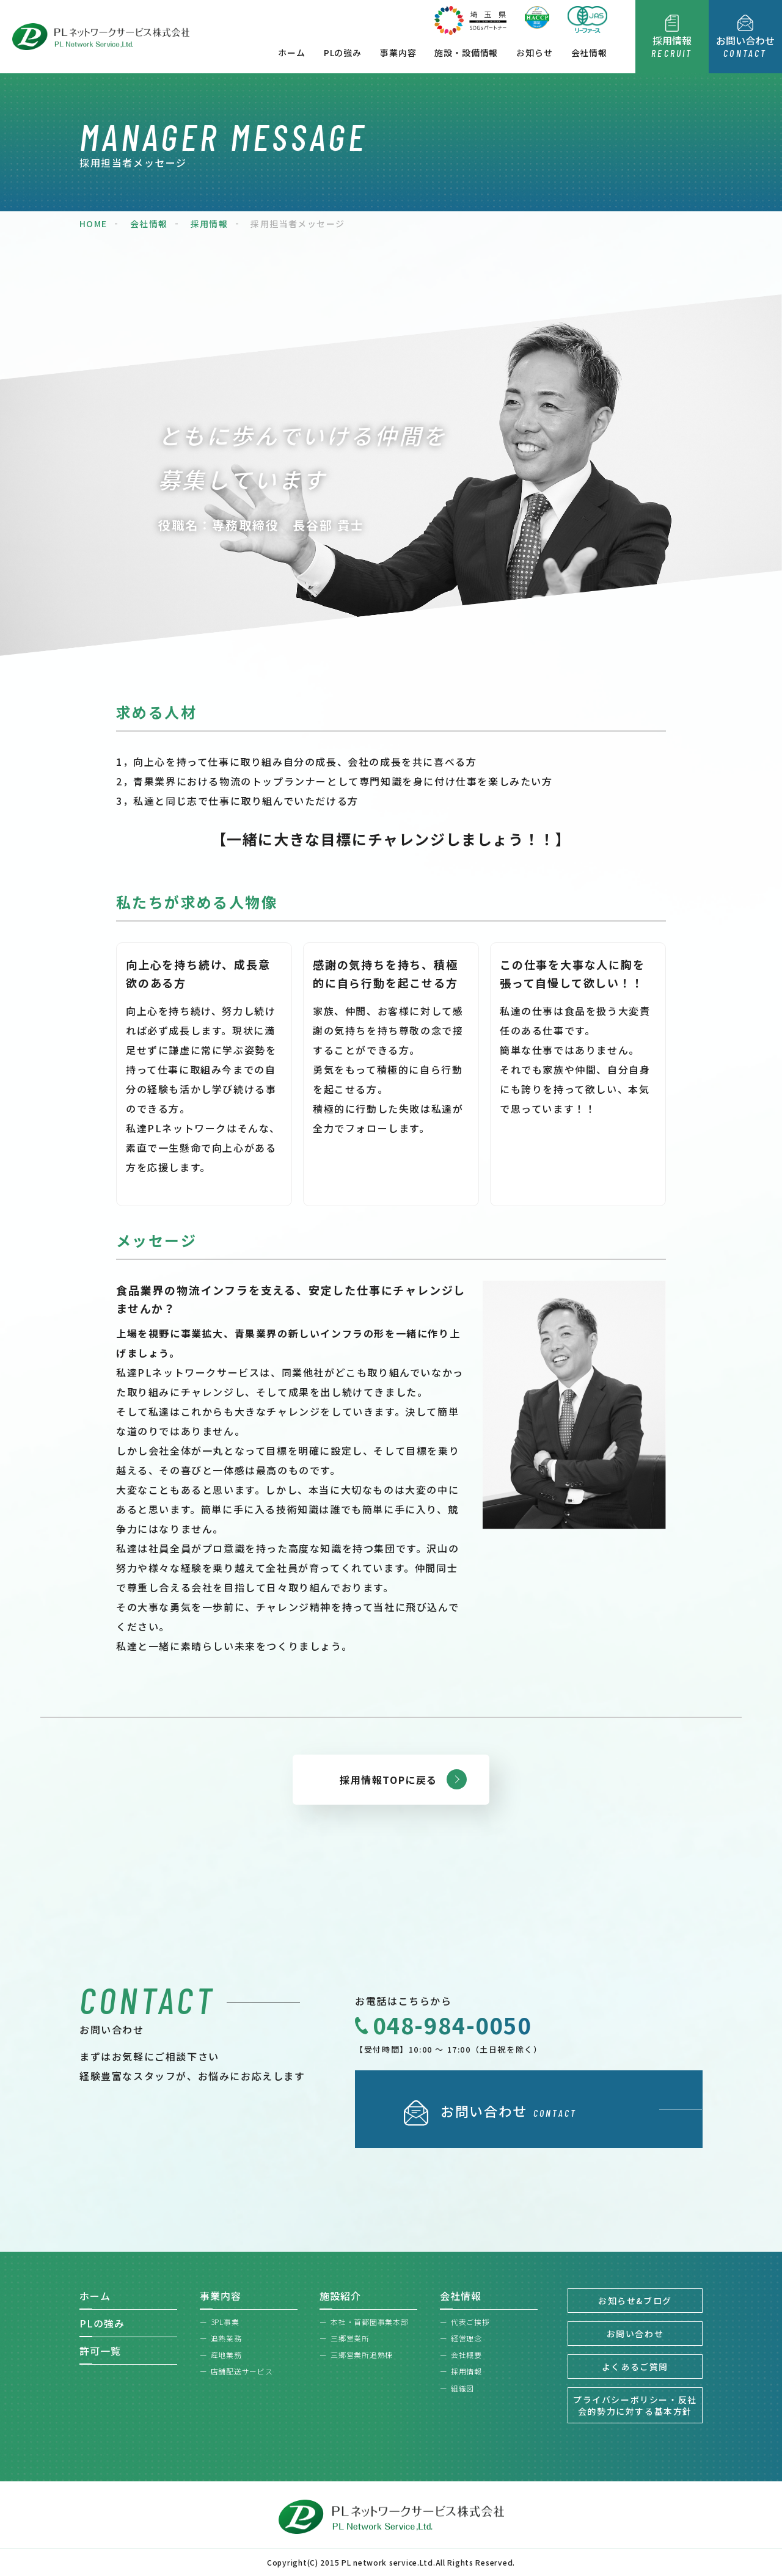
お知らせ (534, 53)
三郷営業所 (350, 2338)
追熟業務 (226, 2338)
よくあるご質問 (635, 2366)
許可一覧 (100, 2350)
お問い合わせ (635, 2333)
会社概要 (466, 2354)
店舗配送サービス (242, 2371)
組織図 (462, 2388)
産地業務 (226, 2354)
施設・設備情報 (466, 53)
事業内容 (398, 53)
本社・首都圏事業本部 (369, 2321)
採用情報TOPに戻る (388, 1779)
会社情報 (589, 53)
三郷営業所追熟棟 (362, 2354)
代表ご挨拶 (470, 2321)
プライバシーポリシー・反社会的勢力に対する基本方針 (635, 2405)
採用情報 (466, 2371)
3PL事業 (225, 2321)
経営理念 (466, 2338)
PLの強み (343, 53)
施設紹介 (340, 2295)
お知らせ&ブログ (635, 2300)
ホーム (291, 53)
